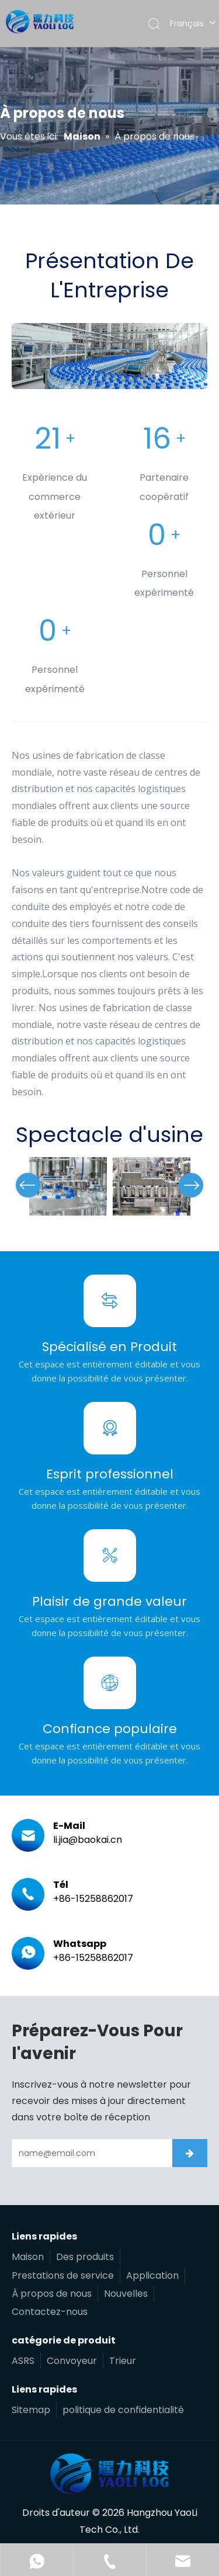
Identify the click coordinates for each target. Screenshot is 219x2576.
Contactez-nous (50, 2311)
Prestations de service (63, 2275)
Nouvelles (126, 2293)
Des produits (85, 2256)
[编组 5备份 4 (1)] (109, 356)
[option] (68, 1186)
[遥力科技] (109, 2473)
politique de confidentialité (123, 2410)
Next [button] (191, 1185)
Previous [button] (28, 1185)
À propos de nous (52, 2293)
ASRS (23, 2360)
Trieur (122, 2360)
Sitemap (31, 2410)
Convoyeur (72, 2360)
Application (152, 2275)
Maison (28, 2256)
